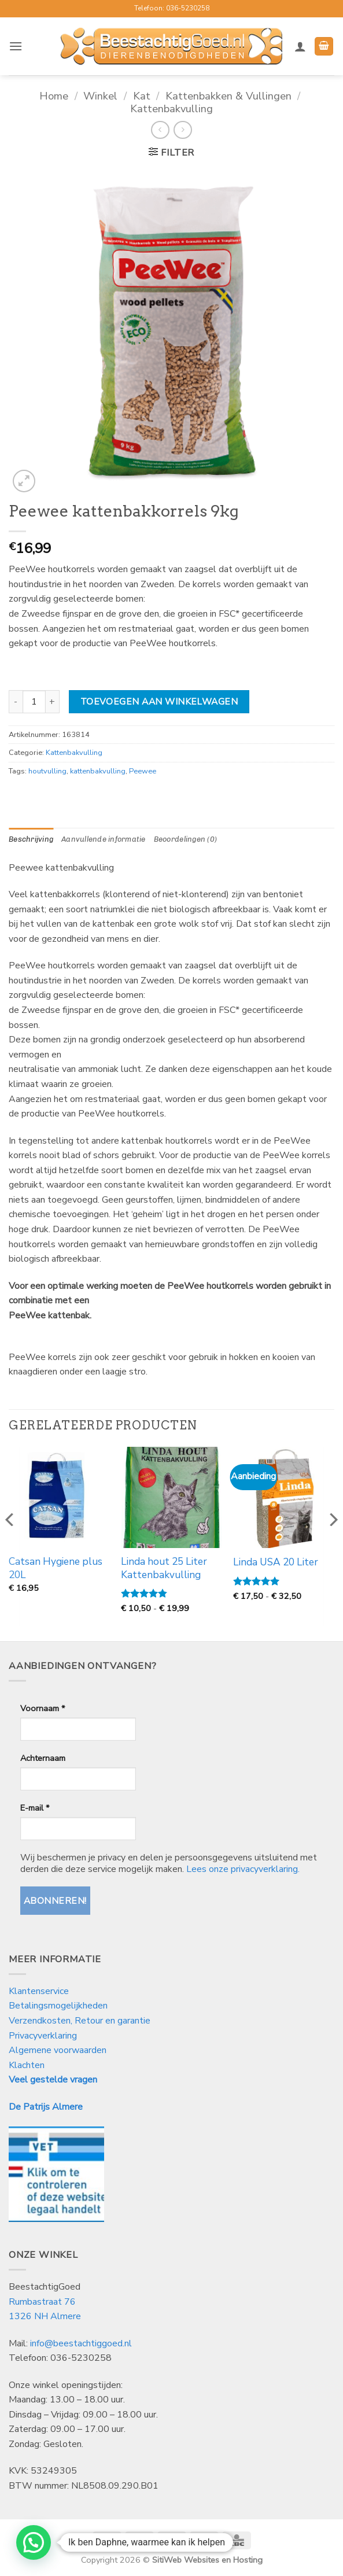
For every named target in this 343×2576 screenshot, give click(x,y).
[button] (16, 46)
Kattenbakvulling (171, 108)
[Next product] (160, 130)
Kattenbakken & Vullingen (228, 96)
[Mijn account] (300, 46)
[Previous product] (182, 130)
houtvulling (47, 771)
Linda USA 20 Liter (275, 1562)
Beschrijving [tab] (31, 839)
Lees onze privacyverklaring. (243, 1869)
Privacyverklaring (43, 2035)
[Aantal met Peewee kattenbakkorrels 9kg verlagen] (16, 701)
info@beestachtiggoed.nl (81, 2343)
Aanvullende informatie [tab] (103, 839)
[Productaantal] (34, 701)
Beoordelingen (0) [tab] (185, 839)
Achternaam (42, 1758)
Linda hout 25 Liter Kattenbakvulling (164, 1568)
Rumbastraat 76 (42, 2301)
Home (53, 96)
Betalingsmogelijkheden (58, 2005)
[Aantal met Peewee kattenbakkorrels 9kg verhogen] (53, 701)
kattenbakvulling (98, 771)
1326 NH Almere (45, 2316)
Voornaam (42, 1708)
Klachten (27, 2065)
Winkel (100, 96)
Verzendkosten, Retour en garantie (79, 2020)
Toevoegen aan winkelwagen (159, 701)
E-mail (34, 1808)
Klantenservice (40, 1991)
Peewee (142, 771)
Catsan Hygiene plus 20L (55, 1568)
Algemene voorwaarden (57, 2050)
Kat (141, 96)
